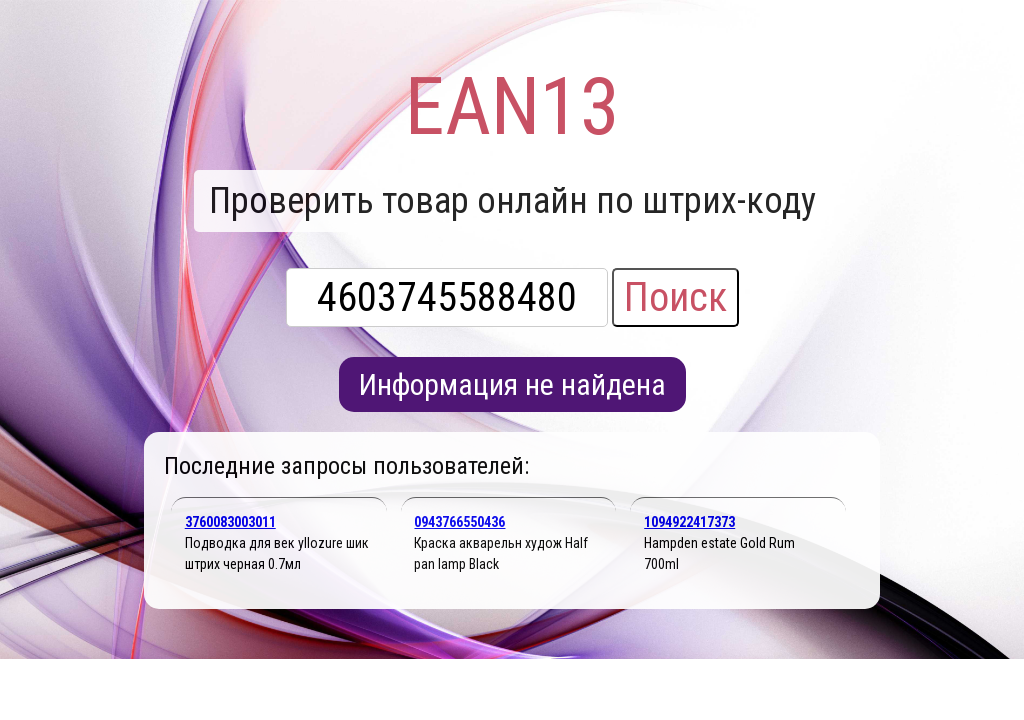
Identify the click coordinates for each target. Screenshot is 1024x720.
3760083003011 (230, 522)
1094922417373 (689, 522)
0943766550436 (459, 522)
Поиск (675, 297)
